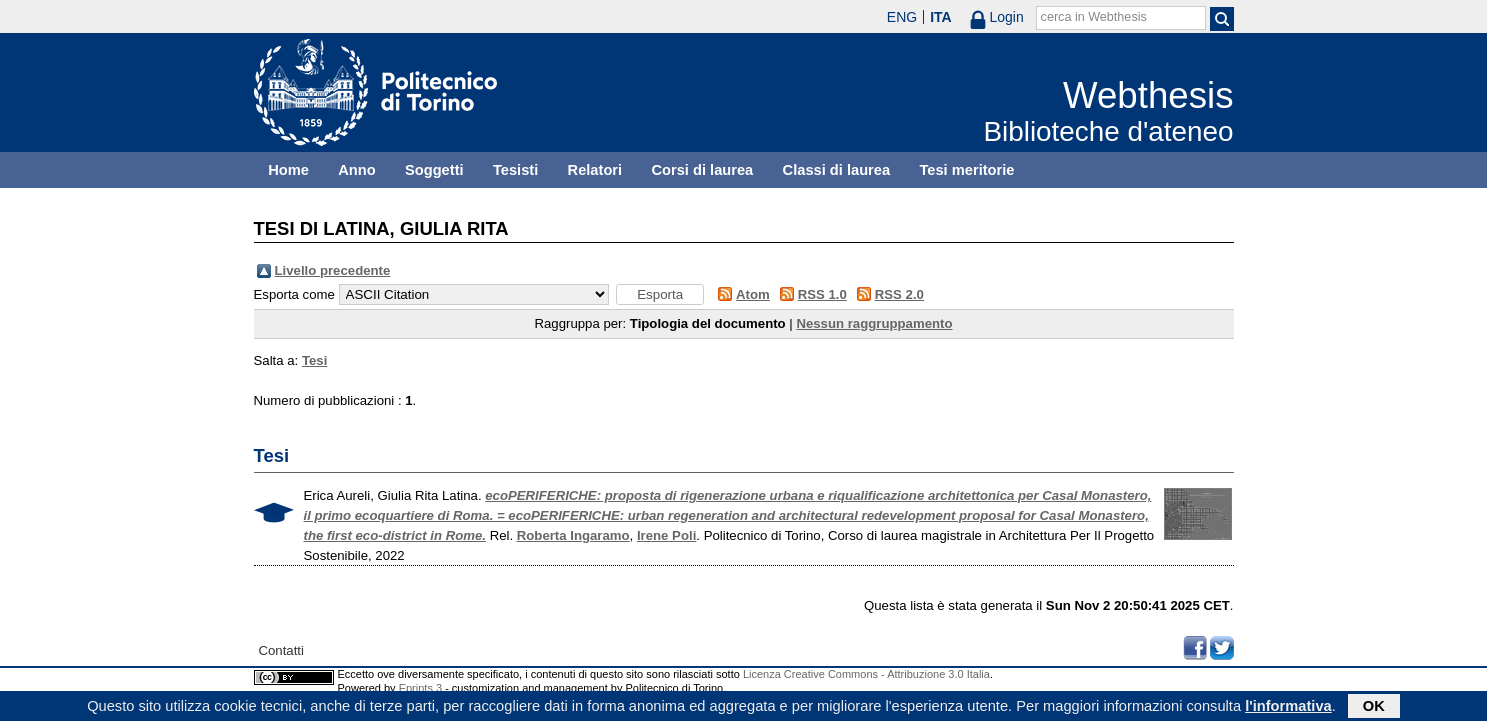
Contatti (281, 650)
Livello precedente (333, 270)
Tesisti (515, 170)
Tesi (314, 360)
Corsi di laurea (702, 170)
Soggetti (434, 170)
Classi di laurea (837, 170)
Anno (356, 170)
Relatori (595, 170)
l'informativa (1288, 708)
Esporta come (294, 294)
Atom (753, 294)
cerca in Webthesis (1094, 17)
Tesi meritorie (966, 170)
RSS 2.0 (899, 294)
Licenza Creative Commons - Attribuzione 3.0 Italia (866, 674)
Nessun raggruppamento (874, 323)
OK (1374, 708)
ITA (941, 17)
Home (288, 170)
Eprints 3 (420, 688)
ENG (902, 17)
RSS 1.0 (822, 294)
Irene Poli (666, 535)
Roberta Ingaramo (573, 535)
